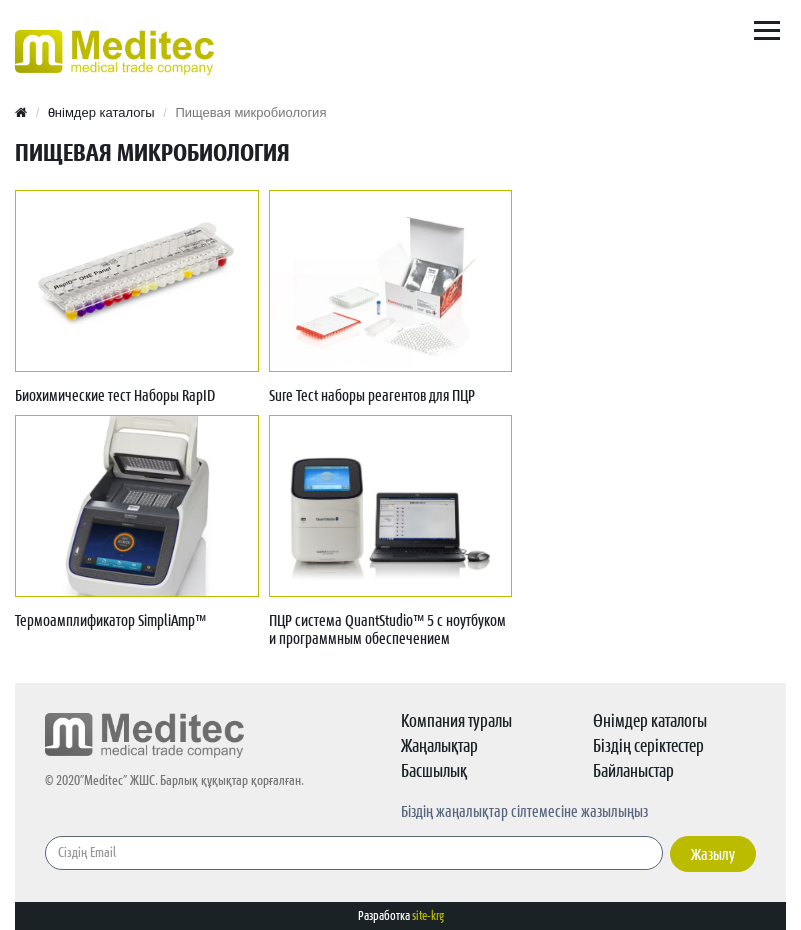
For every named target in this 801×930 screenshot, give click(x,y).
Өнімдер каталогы (101, 112)
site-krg (428, 916)
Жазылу (713, 855)
